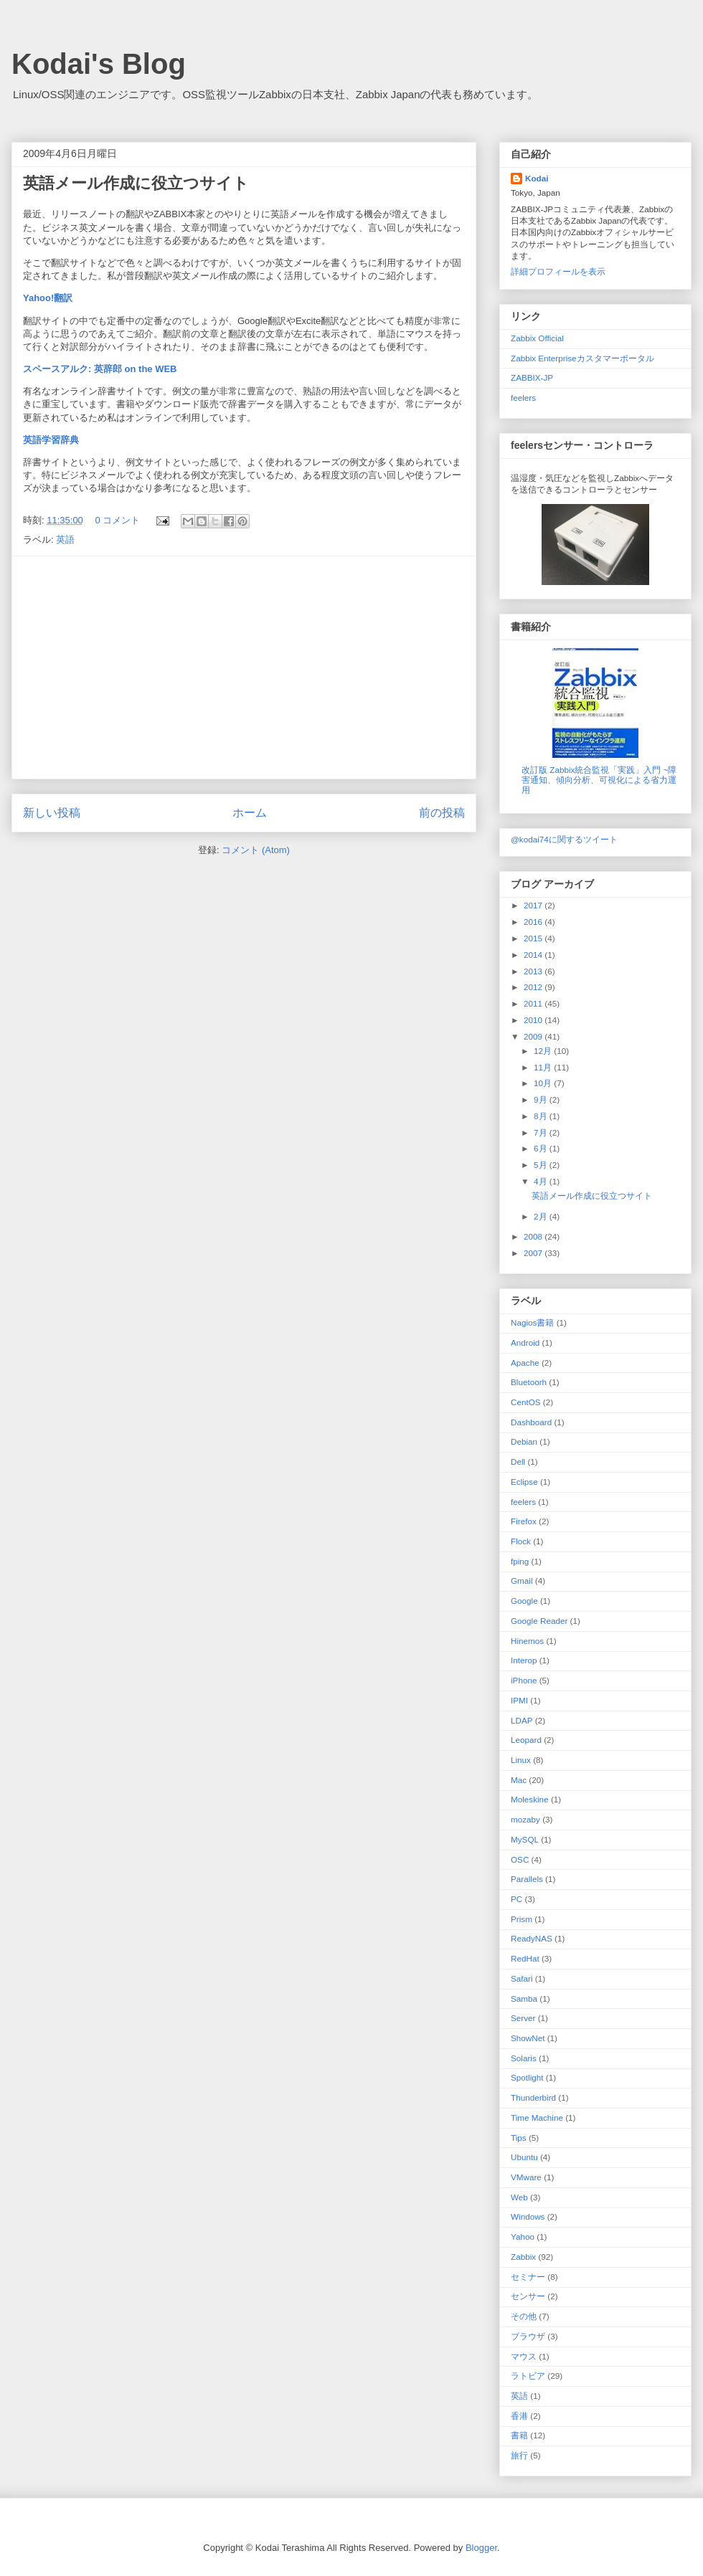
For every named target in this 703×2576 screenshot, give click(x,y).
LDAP (522, 1720)
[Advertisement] (243, 667)
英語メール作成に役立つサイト (136, 183)
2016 (534, 921)
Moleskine (530, 1799)
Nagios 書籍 (532, 1322)
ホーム (249, 813)
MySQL (525, 1839)
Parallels (527, 1878)
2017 (534, 905)
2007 (534, 1253)
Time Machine (537, 2117)
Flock (521, 1541)
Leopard (526, 1739)
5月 (541, 1164)
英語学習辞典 (51, 439)
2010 (534, 1020)
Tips (519, 2137)
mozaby (525, 1819)
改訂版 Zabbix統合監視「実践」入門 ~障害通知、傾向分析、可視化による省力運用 (599, 779)
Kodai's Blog (98, 64)
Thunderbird (533, 2097)
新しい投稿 (51, 813)
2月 (541, 1216)
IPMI (519, 1700)
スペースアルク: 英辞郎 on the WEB (100, 368)
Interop (524, 1660)
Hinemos (527, 1640)
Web (519, 2197)
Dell (518, 1461)
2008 (534, 1236)
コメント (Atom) (256, 850)
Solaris (524, 2058)
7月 (541, 1132)
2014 (534, 954)
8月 (541, 1116)
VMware (526, 2177)
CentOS (526, 1402)
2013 (534, 971)
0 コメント (117, 520)
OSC (520, 1859)
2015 (534, 938)
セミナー (528, 2276)
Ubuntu (524, 2157)
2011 (534, 1003)
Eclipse (524, 1481)
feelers (523, 397)
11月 (544, 1067)
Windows (527, 2216)
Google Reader (539, 1620)
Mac (519, 1779)
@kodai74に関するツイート (564, 839)
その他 (524, 2316)
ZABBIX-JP (532, 377)
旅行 (519, 2455)
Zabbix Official (537, 338)
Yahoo (522, 2236)
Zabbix (523, 2256)
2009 (534, 1036)
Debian (524, 1441)
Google (524, 1600)
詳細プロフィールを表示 (558, 271)
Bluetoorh (529, 1382)
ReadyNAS (531, 1938)
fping (520, 1561)
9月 (541, 1099)
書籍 (519, 2435)
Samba (524, 1998)
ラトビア (528, 2375)
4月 (541, 1181)
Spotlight (527, 2077)
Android (525, 1342)
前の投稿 (442, 813)
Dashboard (531, 1422)
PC (516, 1899)
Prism (521, 1919)
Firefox (524, 1521)
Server (523, 2018)
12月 (544, 1050)
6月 (541, 1148)
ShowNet (527, 2038)
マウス (524, 2356)
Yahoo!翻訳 (47, 298)
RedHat (525, 1958)
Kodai (536, 178)
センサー (528, 2296)
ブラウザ (528, 2336)
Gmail (522, 1580)
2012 (534, 987)
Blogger (481, 2547)
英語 (65, 539)
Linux (521, 1759)
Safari (522, 1978)
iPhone (524, 1680)
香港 (519, 2415)
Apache (525, 1362)
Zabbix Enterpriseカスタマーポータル (582, 358)
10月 (544, 1083)
